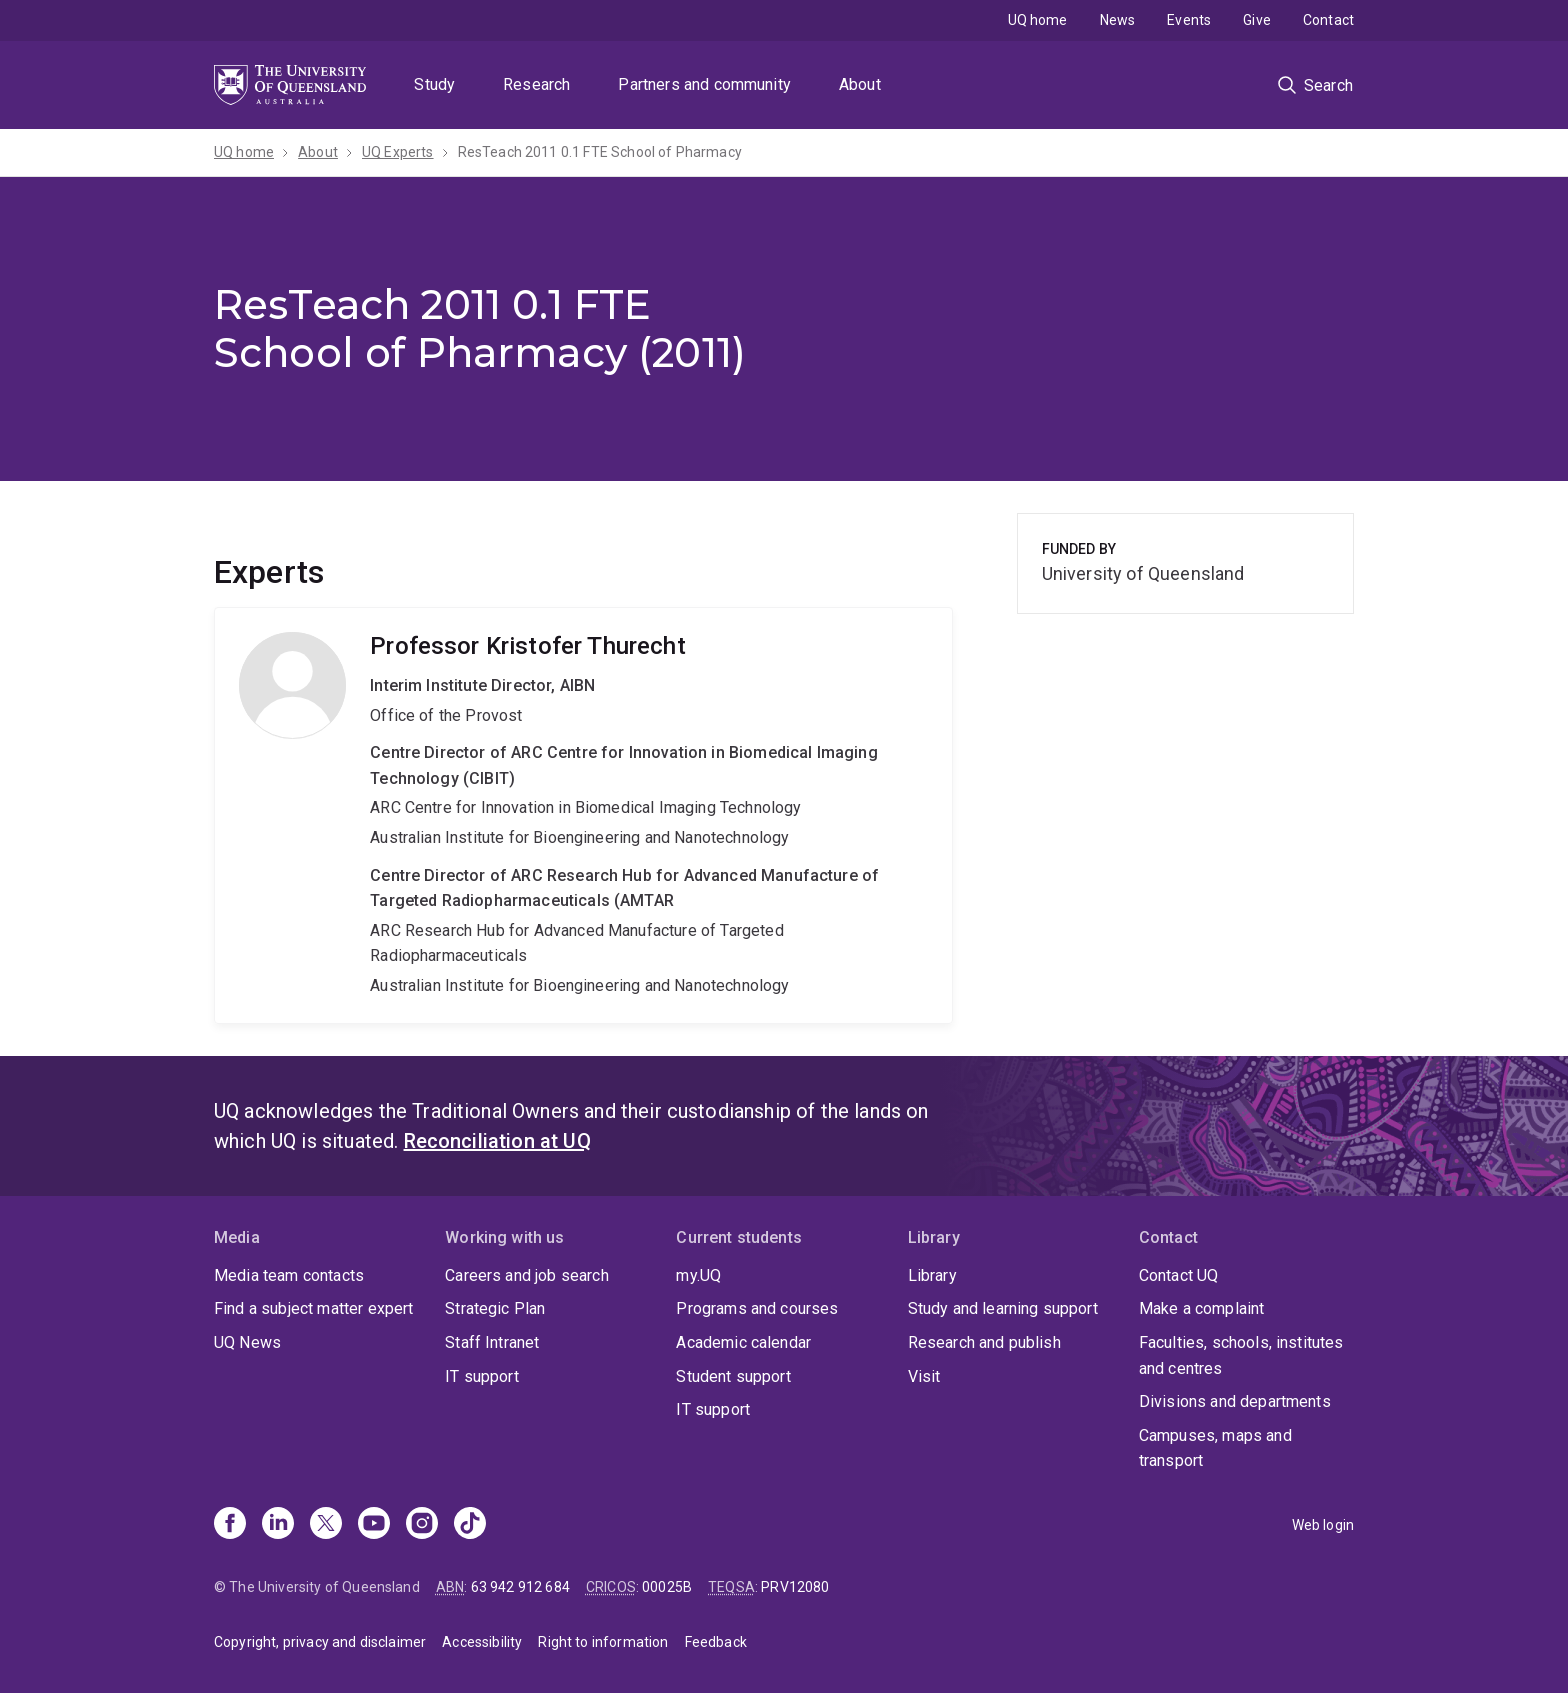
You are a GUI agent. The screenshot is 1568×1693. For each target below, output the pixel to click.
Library (932, 1275)
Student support (733, 1376)
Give (1257, 20)
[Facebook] (230, 1525)
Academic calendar (743, 1342)
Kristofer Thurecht (583, 815)
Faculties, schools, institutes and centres (1241, 1355)
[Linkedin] (278, 1525)
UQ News (247, 1342)
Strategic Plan (495, 1308)
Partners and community (704, 84)
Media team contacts (289, 1275)
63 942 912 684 (520, 1587)
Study (434, 84)
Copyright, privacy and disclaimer (320, 1642)
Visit (924, 1376)
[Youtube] (374, 1525)
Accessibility (482, 1642)
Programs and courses (757, 1308)
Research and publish (984, 1342)
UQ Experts (398, 152)
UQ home (1038, 20)
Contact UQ (1179, 1275)
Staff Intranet (492, 1342)
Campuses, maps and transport (1215, 1448)
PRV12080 (795, 1587)
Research (536, 84)
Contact (1328, 20)
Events (1189, 20)
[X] (326, 1525)
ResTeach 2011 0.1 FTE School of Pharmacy (600, 152)
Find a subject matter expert (313, 1308)
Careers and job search (527, 1275)
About (860, 84)
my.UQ (698, 1275)
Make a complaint (1202, 1308)
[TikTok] (470, 1525)
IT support (482, 1376)
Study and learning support (1003, 1308)
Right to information (603, 1642)
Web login (1323, 1525)
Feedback (716, 1642)
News (1118, 20)
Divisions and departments (1235, 1401)
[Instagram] (422, 1525)
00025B (667, 1587)
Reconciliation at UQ (497, 1141)
